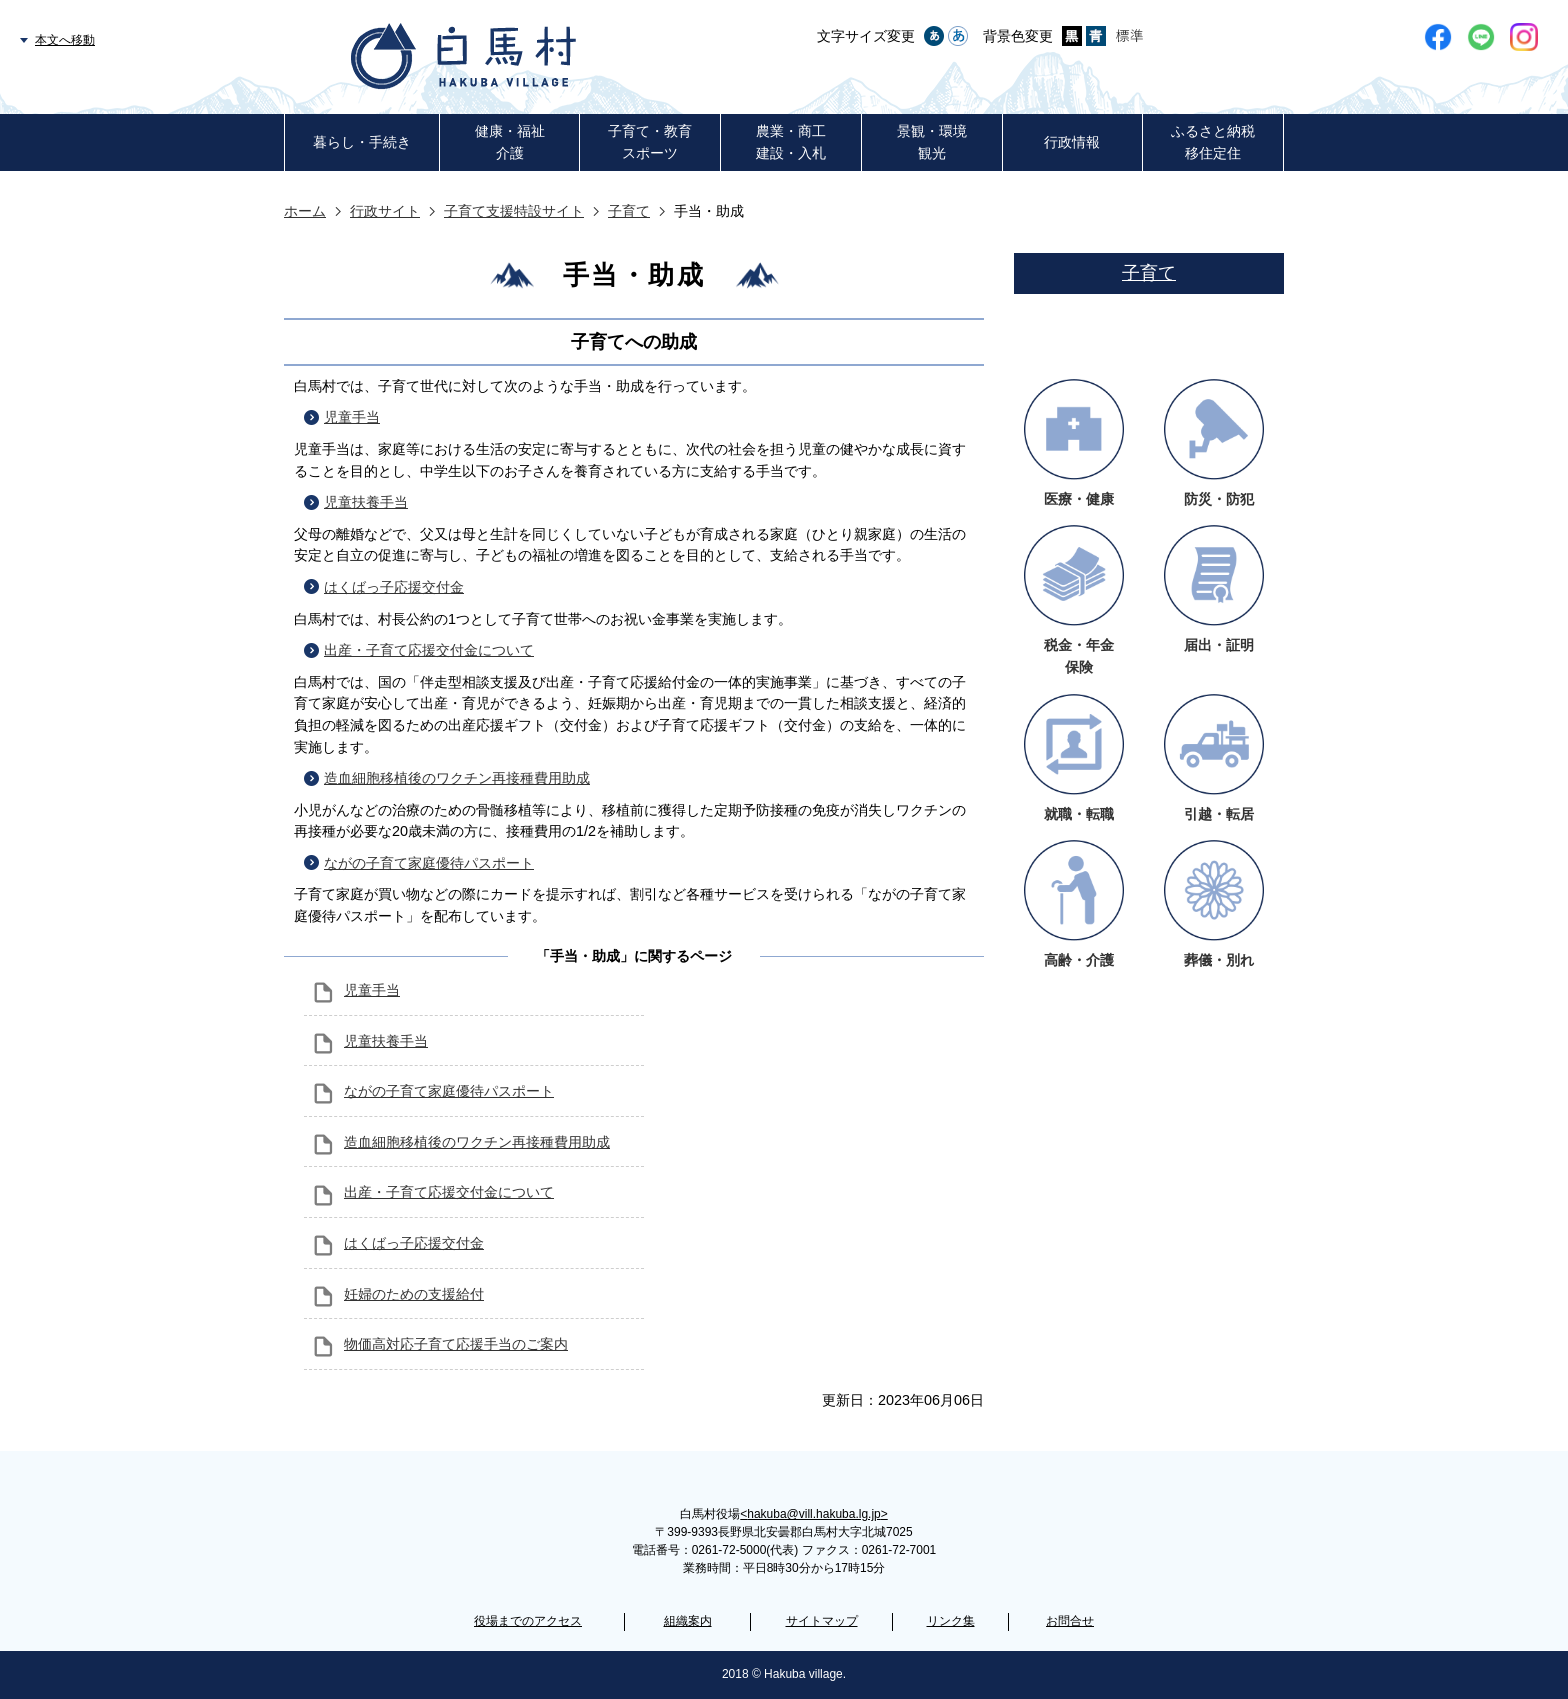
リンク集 (951, 1621)
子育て (629, 211)
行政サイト (385, 211)
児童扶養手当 (366, 502)
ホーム (305, 211)
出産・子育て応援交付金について (429, 650)
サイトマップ (822, 1621)
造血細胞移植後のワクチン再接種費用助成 (457, 778)
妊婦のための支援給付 (414, 1294)
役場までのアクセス (528, 1621)
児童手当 (352, 417)
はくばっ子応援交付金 (394, 587)
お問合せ (1070, 1621)
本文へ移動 (65, 40)
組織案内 (688, 1621)
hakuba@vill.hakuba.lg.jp (813, 1514)
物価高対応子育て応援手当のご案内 (456, 1344)
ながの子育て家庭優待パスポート (429, 863)
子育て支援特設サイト (514, 211)
